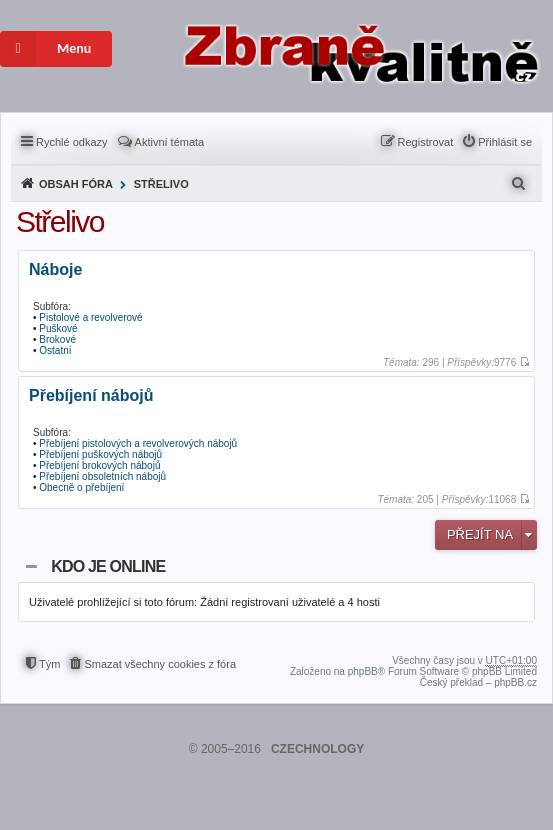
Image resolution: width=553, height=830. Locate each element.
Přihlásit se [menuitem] (505, 142)
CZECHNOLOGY (317, 749)
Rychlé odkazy (72, 142)
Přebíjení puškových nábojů (100, 454)
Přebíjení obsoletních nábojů (102, 476)
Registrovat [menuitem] (426, 142)
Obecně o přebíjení (81, 487)
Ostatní (55, 350)
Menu (45, 49)
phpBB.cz (515, 682)
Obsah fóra (76, 184)
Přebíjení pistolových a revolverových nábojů (138, 443)
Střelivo (161, 184)
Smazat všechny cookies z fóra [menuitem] (160, 664)
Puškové (58, 328)
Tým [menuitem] (49, 664)
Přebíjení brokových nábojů (99, 465)
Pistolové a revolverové (90, 317)
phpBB (363, 671)
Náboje (55, 270)
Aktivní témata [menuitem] (170, 142)
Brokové (57, 339)
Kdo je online (108, 566)
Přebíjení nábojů (91, 396)
